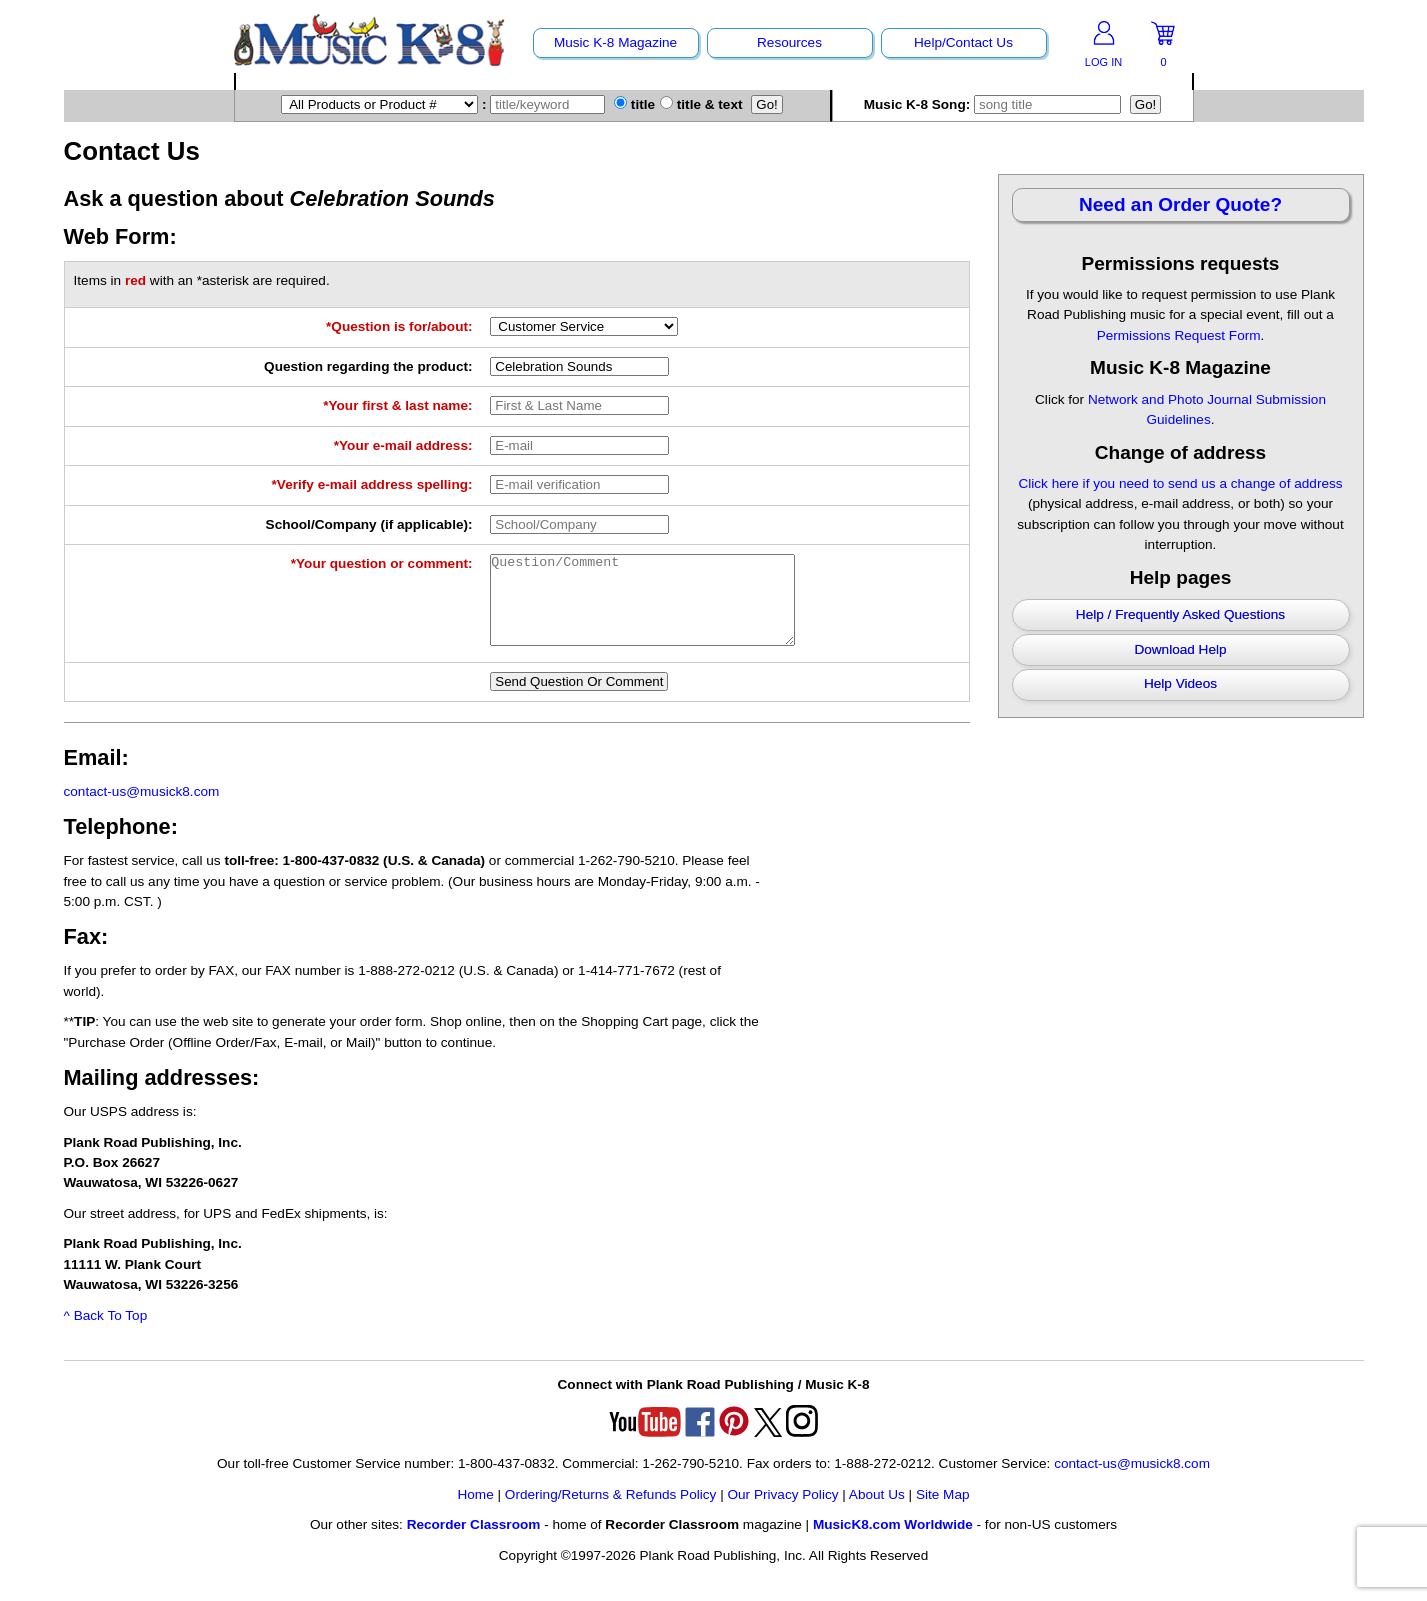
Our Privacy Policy (782, 1512)
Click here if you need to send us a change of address (1180, 483)
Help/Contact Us (963, 42)
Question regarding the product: (368, 366)
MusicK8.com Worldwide (893, 1542)
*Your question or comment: (382, 563)
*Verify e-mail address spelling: (372, 484)
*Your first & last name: (397, 405)
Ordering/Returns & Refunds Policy (611, 1512)
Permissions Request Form (1179, 335)
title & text (701, 104)
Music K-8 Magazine (615, 42)
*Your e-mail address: (403, 445)
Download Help (1180, 649)
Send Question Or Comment (579, 699)
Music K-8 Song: (995, 104)
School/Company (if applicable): (369, 524)
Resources (789, 42)
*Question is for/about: (399, 326)
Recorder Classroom (474, 1542)
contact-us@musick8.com (142, 809)
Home (475, 1512)
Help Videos (1180, 683)
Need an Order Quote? (1180, 204)
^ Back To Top (106, 1333)
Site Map (943, 1512)
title (634, 104)
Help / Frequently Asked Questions (1180, 614)
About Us (877, 1512)
